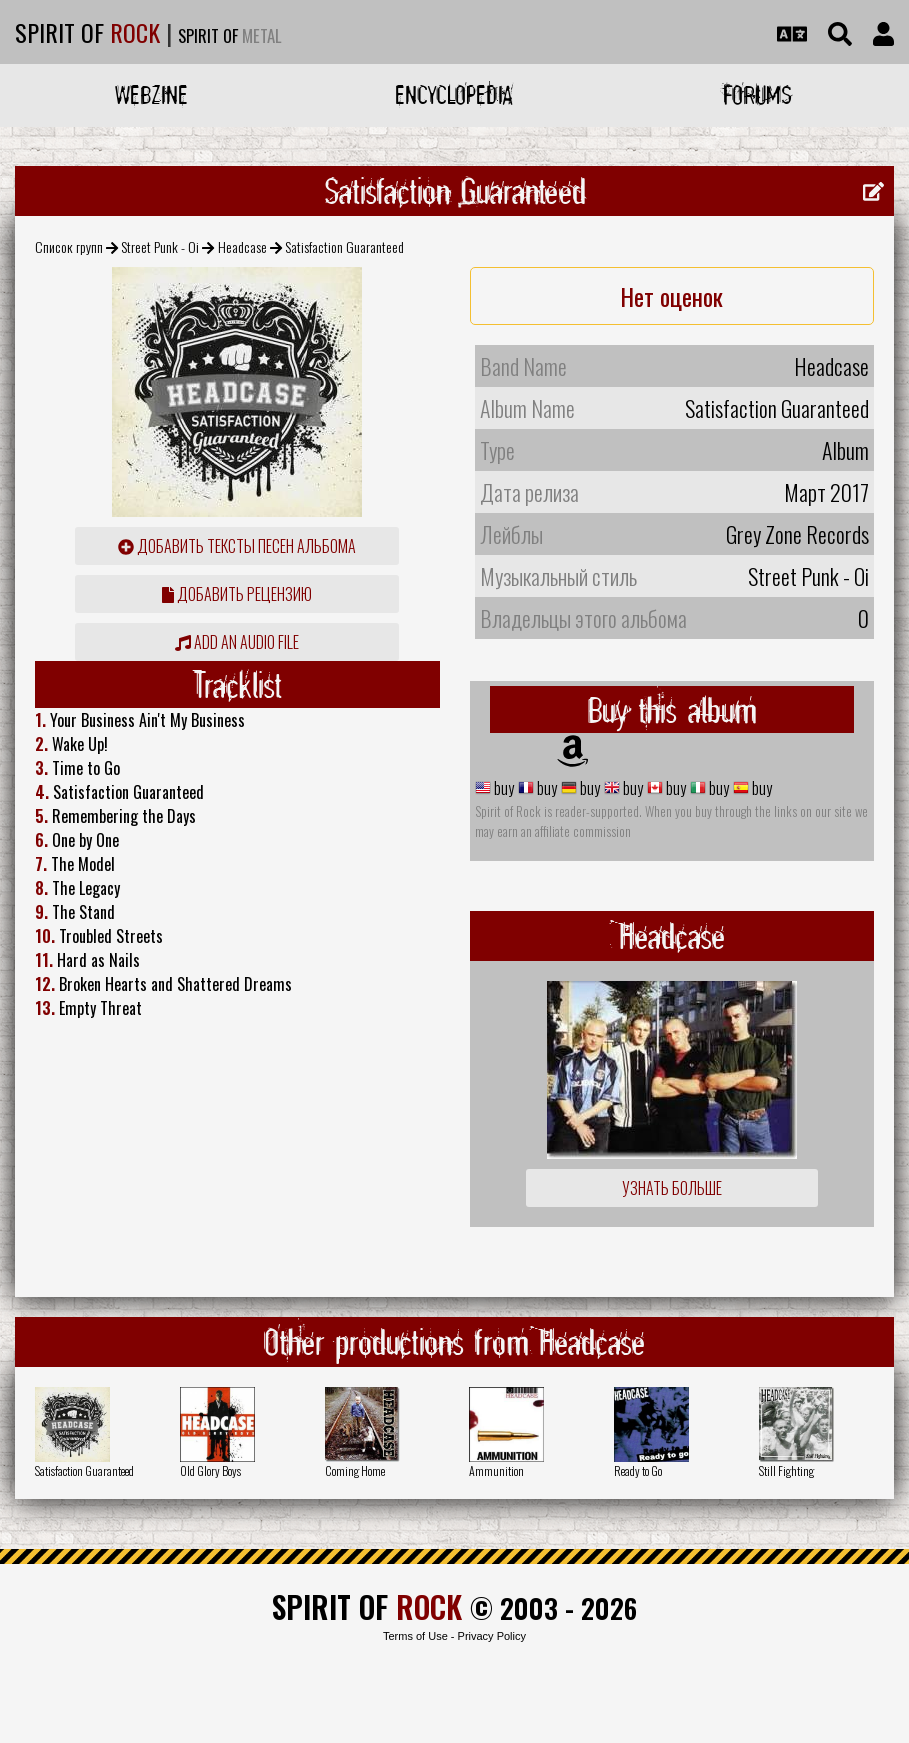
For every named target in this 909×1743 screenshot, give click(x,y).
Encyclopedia (454, 94)
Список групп (69, 246)
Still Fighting (786, 1470)
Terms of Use (415, 1636)
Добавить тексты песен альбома (237, 546)
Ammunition (496, 1470)
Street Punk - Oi (160, 246)
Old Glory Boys (210, 1470)
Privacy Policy (492, 1636)
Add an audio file (237, 642)
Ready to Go (638, 1470)
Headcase (242, 246)
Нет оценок (671, 296)
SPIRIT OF (87, 32)
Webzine (151, 94)
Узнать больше (672, 1188)
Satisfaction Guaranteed (84, 1470)
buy (502, 788)
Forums (757, 94)
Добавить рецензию (237, 594)
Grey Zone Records (797, 534)
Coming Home (355, 1470)
